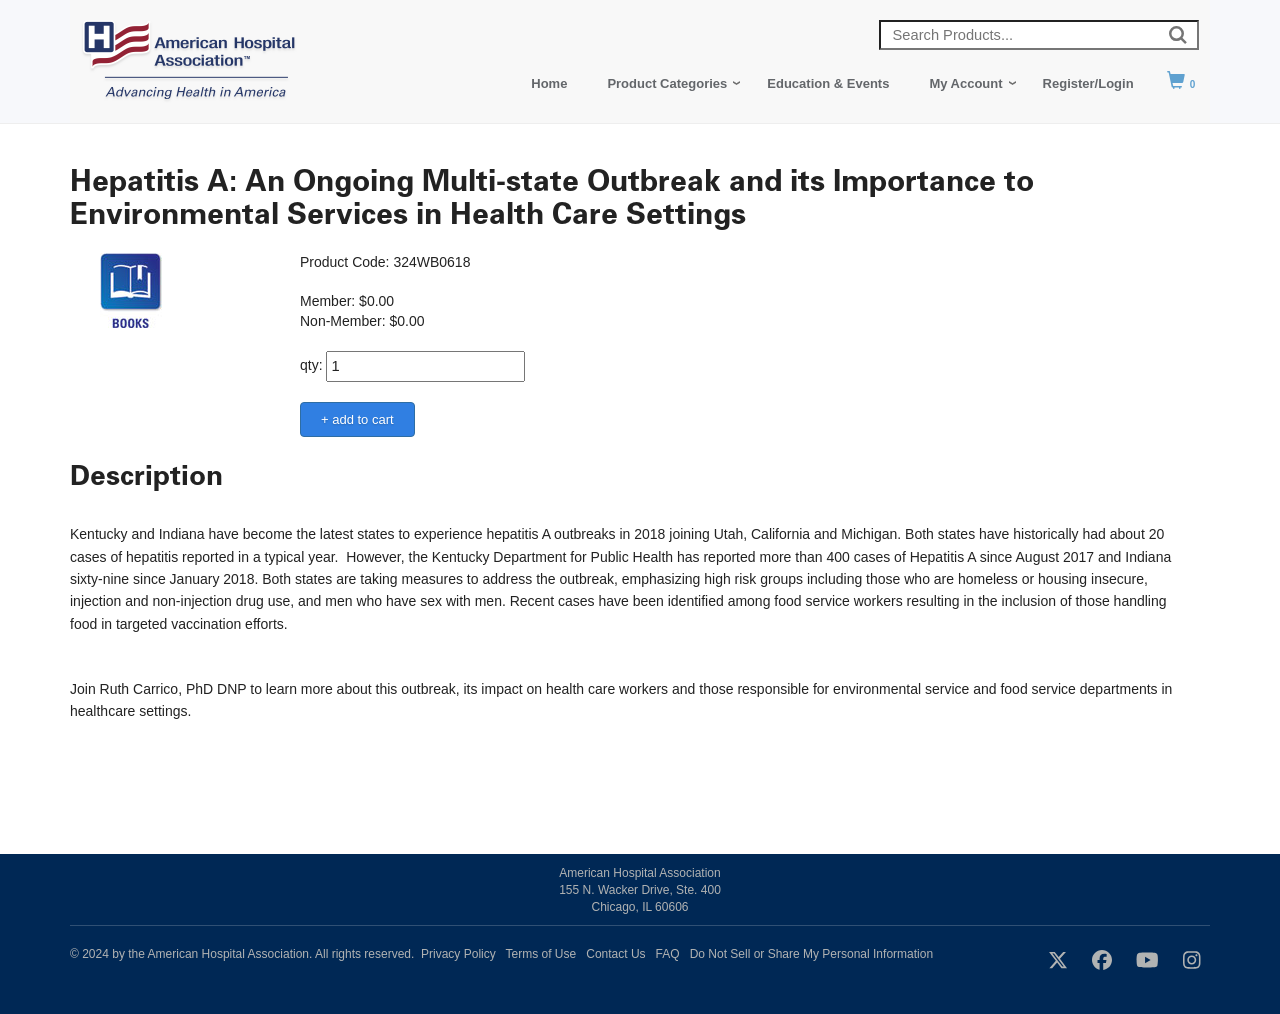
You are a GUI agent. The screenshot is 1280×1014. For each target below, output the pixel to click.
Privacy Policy (458, 954)
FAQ (668, 954)
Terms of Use (541, 954)
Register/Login (1088, 83)
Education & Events (828, 83)
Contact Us (615, 954)
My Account (965, 83)
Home (549, 83)
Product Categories (667, 83)
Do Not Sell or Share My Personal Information (811, 954)
